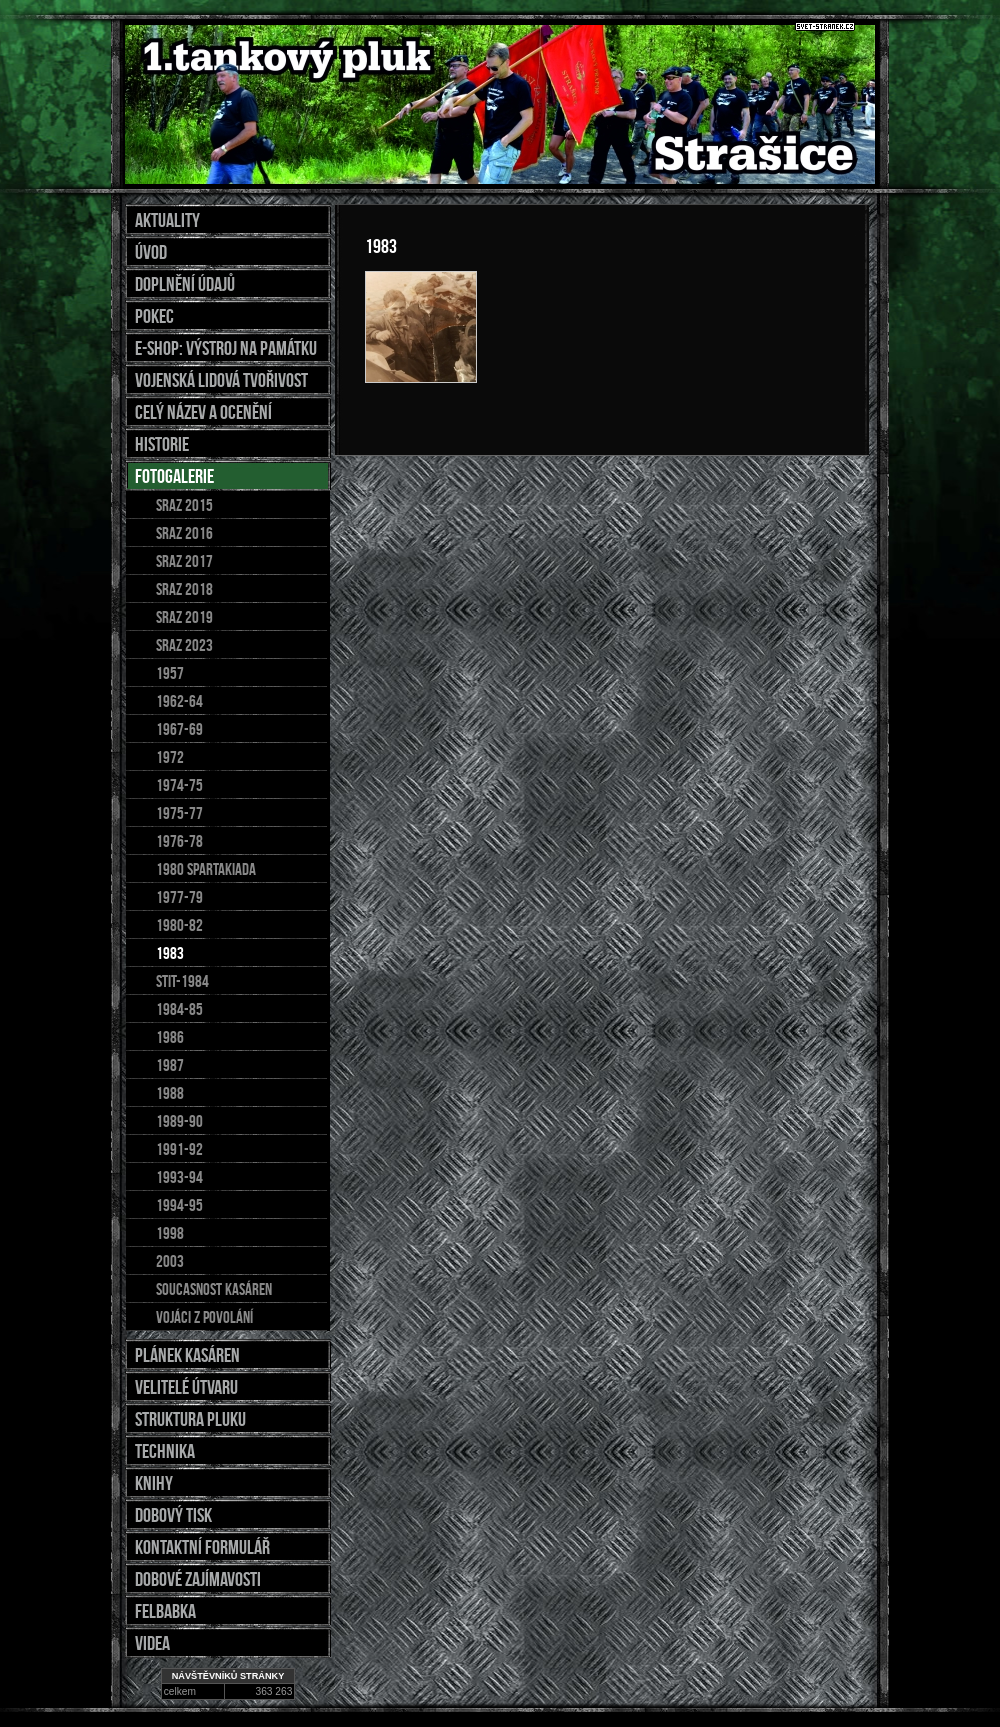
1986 (170, 1037)
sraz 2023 (184, 645)
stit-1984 (182, 981)
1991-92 (179, 1149)
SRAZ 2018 (184, 589)
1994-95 (179, 1205)
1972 (170, 757)
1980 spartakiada (206, 869)
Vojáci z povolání (204, 1317)
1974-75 (179, 785)
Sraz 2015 (184, 505)
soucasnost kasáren (214, 1289)
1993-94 (179, 1177)
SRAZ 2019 (184, 617)
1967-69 (179, 729)
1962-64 (179, 701)
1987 (170, 1065)
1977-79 (179, 897)
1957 (170, 673)
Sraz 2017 (184, 561)
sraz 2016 (184, 533)
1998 (170, 1233)
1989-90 (179, 1121)
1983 (170, 953)
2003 (170, 1261)
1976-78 (179, 841)
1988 (170, 1093)
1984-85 (179, 1009)
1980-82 (179, 925)
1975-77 (179, 813)
